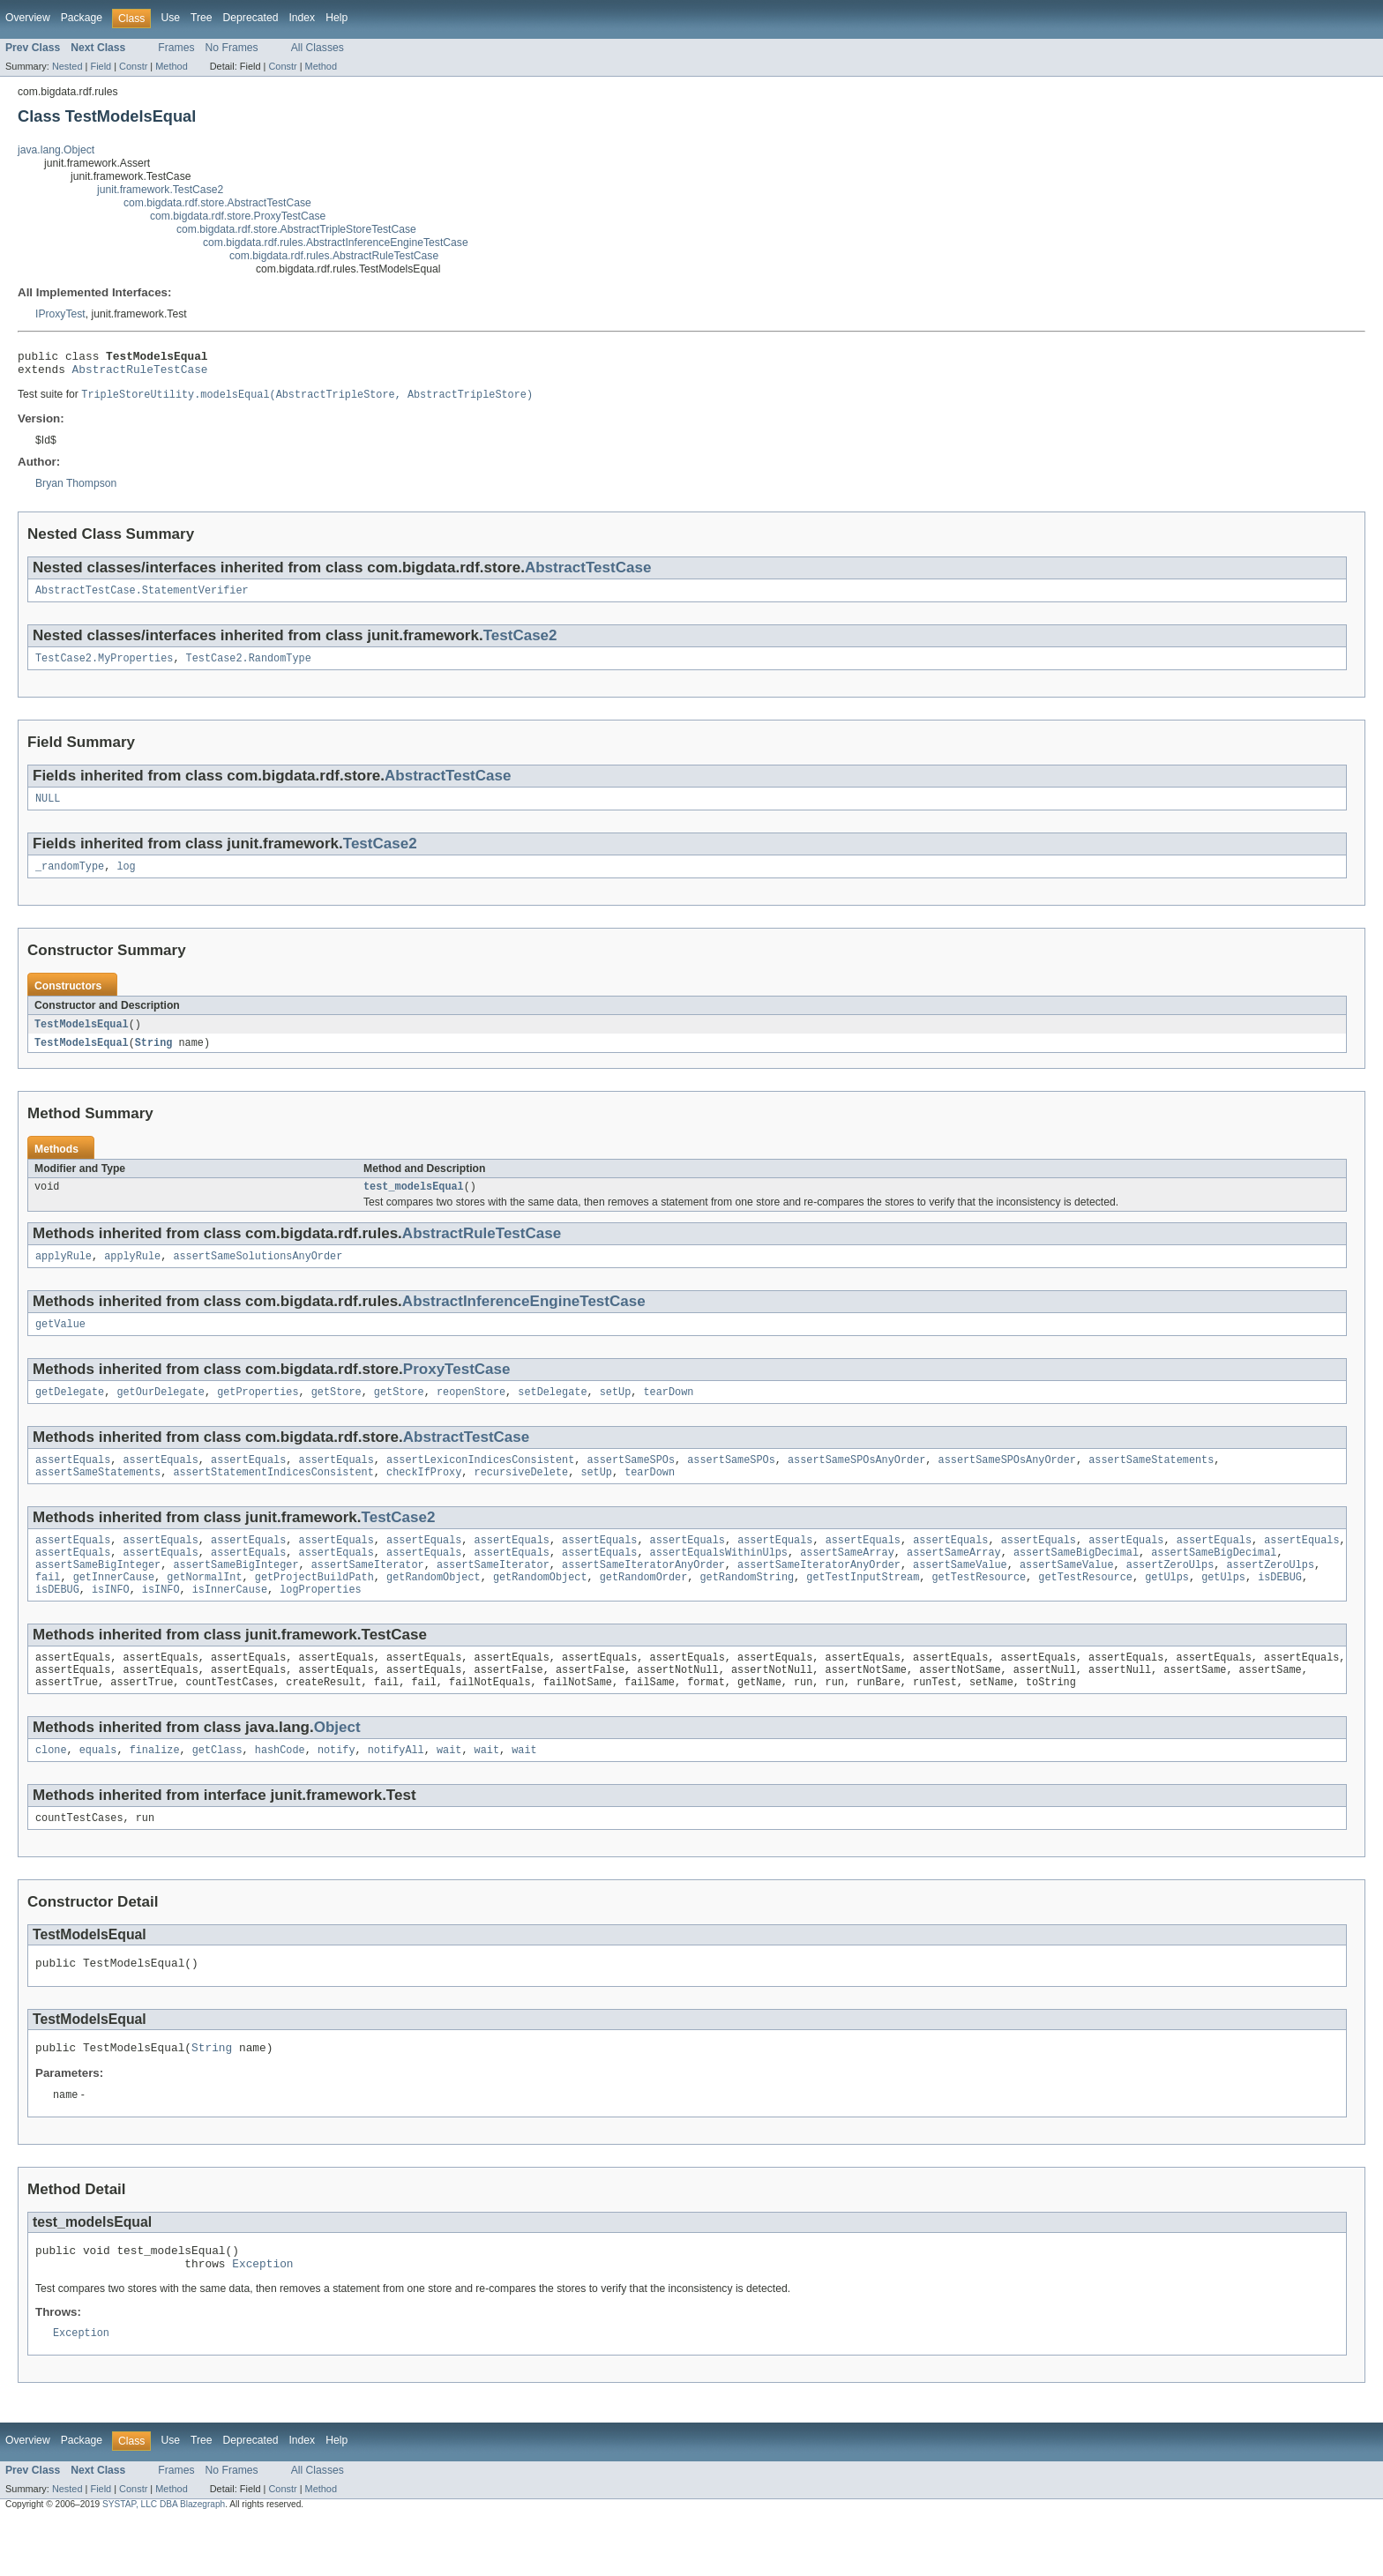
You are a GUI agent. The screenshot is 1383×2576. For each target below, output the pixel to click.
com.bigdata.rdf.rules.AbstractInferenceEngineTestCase (335, 242)
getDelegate (69, 1414)
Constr (133, 66)
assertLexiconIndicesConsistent (480, 1483)
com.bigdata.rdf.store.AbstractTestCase (217, 203)
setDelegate (552, 1414)
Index (301, 17)
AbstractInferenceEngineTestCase (524, 1319)
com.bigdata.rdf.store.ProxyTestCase (237, 216)
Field (100, 66)
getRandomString (746, 1609)
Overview (27, 17)
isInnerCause (229, 1624)
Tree (202, 17)
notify (336, 1791)
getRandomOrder (644, 1609)
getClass (217, 1791)
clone (51, 1791)
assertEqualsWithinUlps (719, 1581)
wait (449, 1791)
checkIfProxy (423, 1497)
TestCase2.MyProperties (104, 668)
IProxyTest (60, 314)
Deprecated (251, 17)
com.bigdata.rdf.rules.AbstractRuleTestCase (333, 256)
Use (170, 17)
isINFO (111, 1624)
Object (337, 1766)
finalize (155, 1791)
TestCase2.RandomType (248, 668)
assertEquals (72, 1483)
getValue (60, 1344)
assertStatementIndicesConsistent (273, 1497)
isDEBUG (1280, 1609)
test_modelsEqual (413, 1203)
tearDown (668, 1414)
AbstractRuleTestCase (140, 374)
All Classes (317, 47)
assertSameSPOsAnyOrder (856, 1483)
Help (336, 17)
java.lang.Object (56, 150)
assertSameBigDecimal (1076, 1581)
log (125, 879)
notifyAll (396, 1791)
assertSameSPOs (631, 1483)
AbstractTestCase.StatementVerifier (142, 598)
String (154, 1057)
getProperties (257, 1414)
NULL (47, 810)
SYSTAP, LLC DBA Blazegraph (163, 2560)
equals (98, 1791)
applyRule (63, 1274)
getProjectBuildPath (314, 1609)
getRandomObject (433, 1609)
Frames (176, 47)
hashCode (280, 1791)
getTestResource (978, 1609)
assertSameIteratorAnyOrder (643, 1595)
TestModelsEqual (81, 1038)
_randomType (69, 879)
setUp (616, 1414)
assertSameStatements (1151, 1483)
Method (171, 66)
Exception (262, 2318)
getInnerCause (113, 1609)
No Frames (232, 47)
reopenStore (471, 1414)
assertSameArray (847, 1581)
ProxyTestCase (457, 1389)
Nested (67, 66)
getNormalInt (204, 1609)
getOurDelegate (160, 1414)
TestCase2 (520, 643)
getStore (336, 1414)
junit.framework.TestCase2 (160, 189)
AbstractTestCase (588, 573)
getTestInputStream (862, 1609)
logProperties (320, 1624)
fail (47, 1609)
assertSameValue (960, 1595)
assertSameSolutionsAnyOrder (257, 1274)
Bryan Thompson (75, 489)
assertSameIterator (367, 1595)
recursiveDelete (521, 1497)
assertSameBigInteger (98, 1595)
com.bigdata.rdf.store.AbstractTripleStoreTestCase (296, 229)
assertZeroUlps (1170, 1595)
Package (81, 17)
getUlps (1167, 1609)
